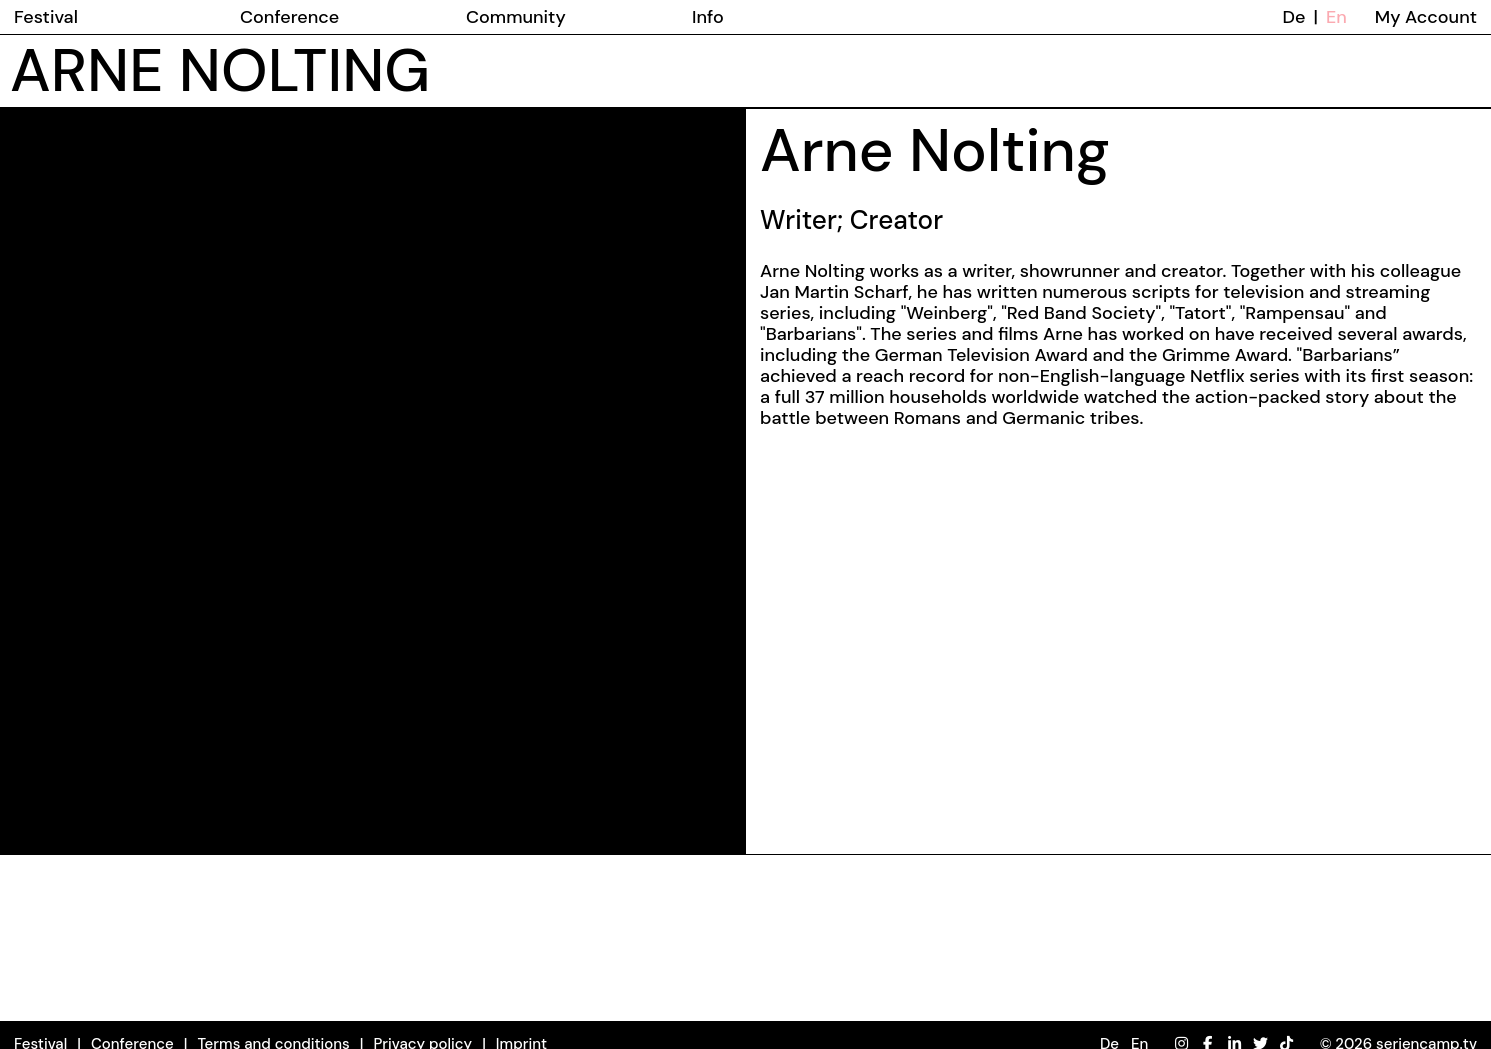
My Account (1426, 17)
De (1294, 17)
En (1336, 17)
